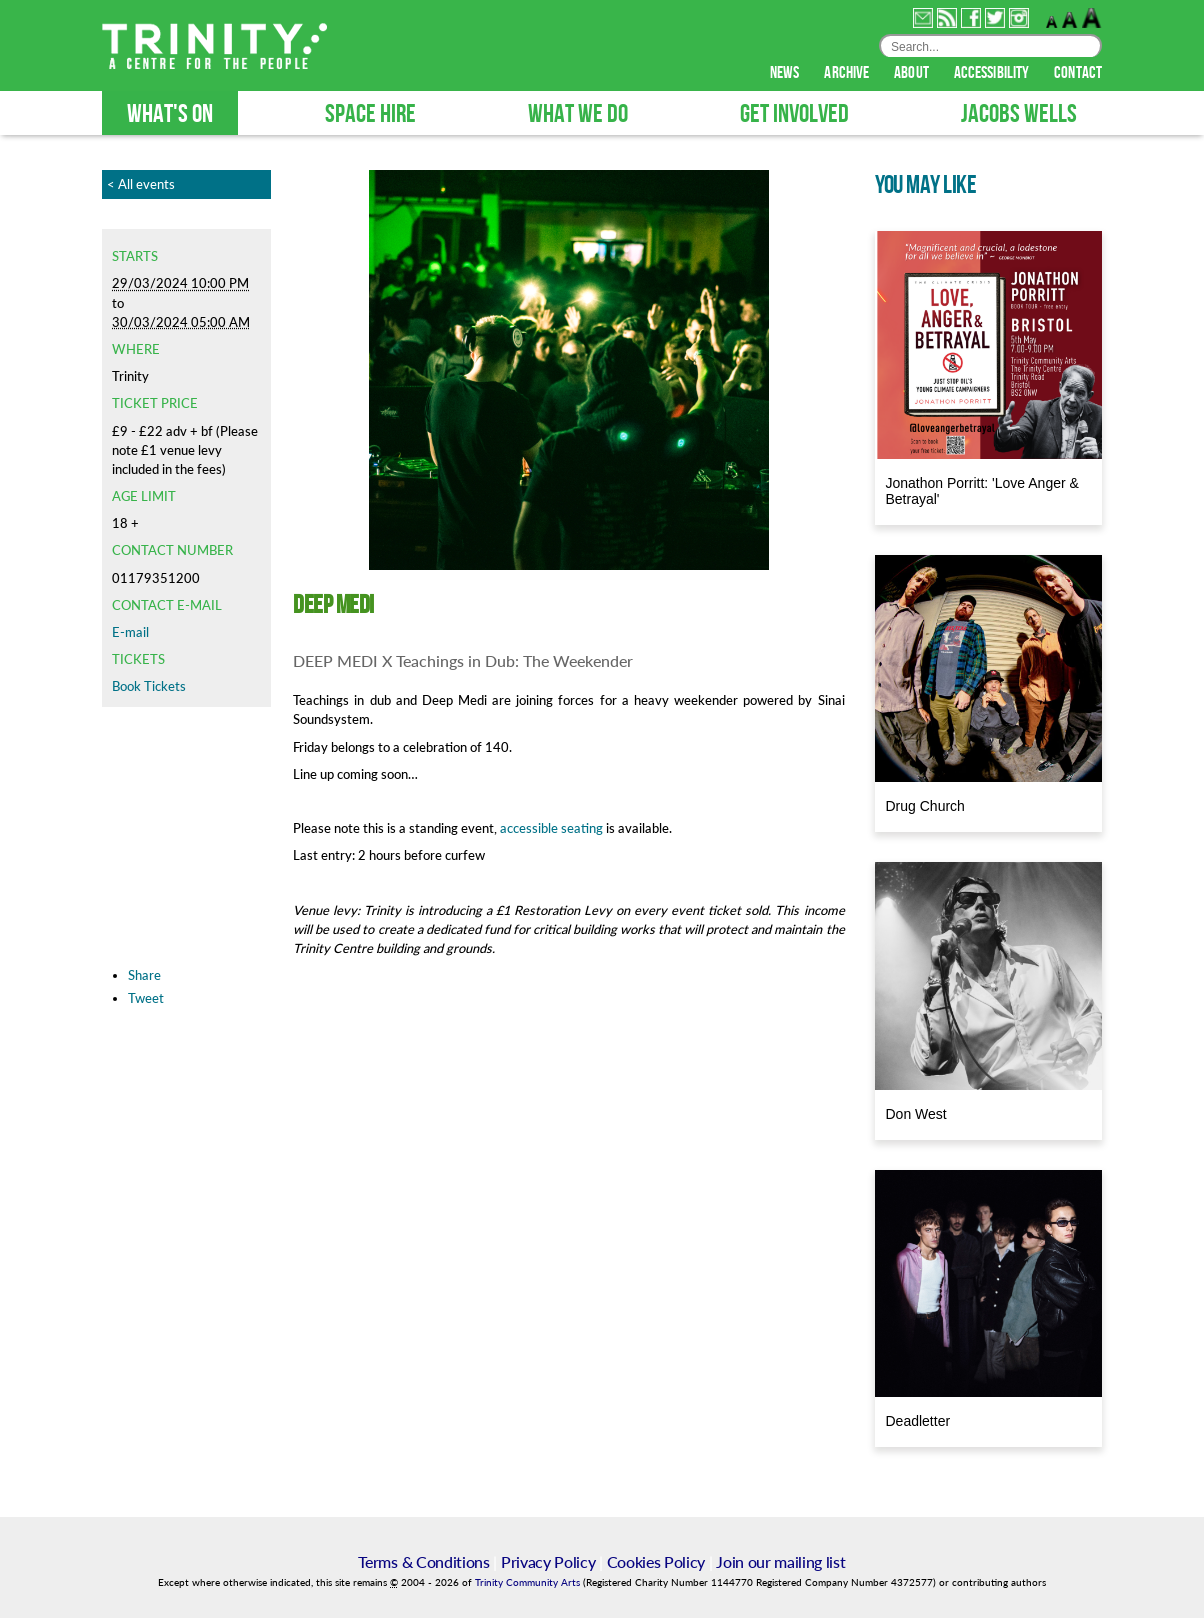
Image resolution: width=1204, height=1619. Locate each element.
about (913, 74)
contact (1078, 74)
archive (848, 74)
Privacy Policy (548, 1562)
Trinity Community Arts (529, 1583)
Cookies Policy (656, 1562)
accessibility (993, 74)
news (786, 74)
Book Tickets (149, 687)
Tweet (146, 999)
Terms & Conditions (423, 1562)
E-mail (130, 633)
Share (144, 976)
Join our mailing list (780, 1562)
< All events (141, 185)
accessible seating (551, 829)
